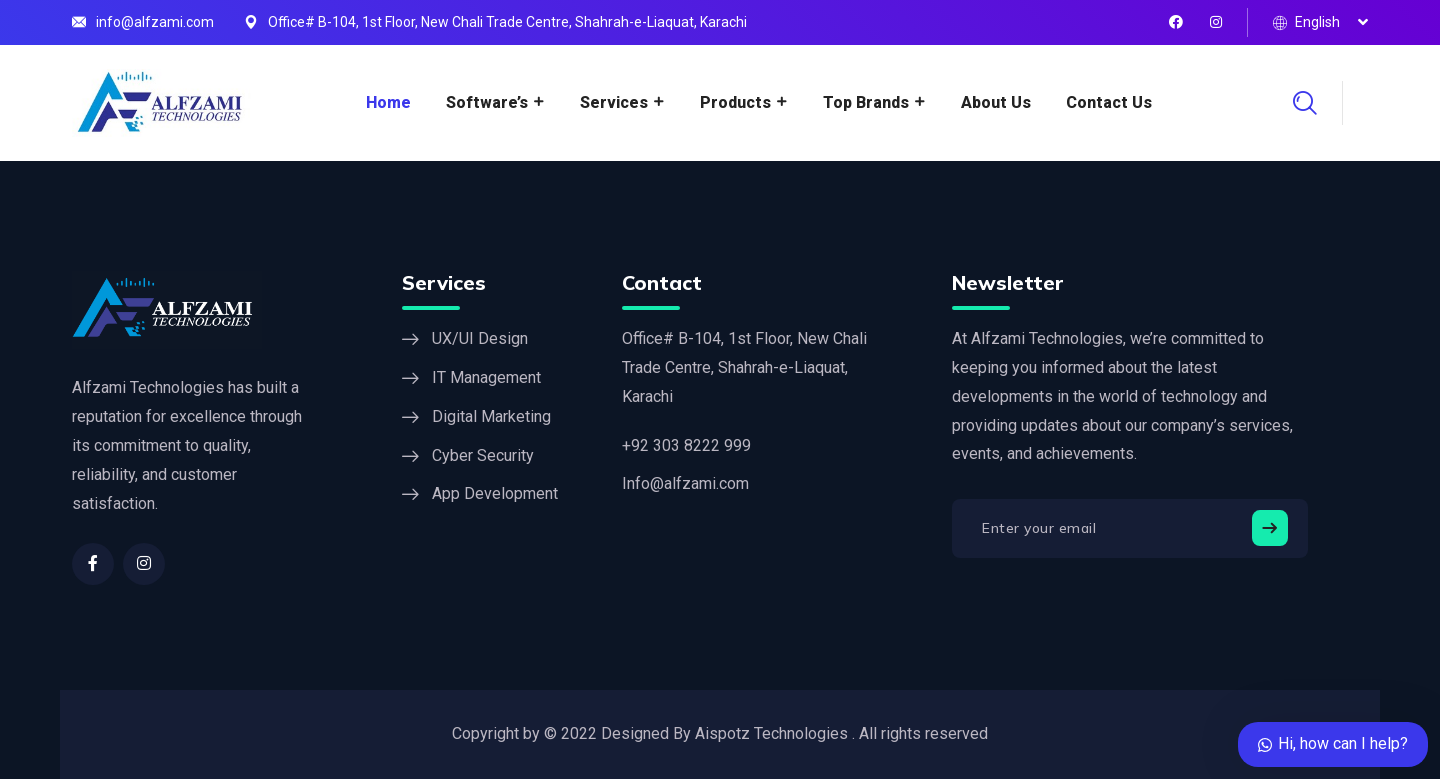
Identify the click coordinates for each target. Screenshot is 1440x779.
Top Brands (866, 102)
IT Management (486, 377)
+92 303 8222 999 (686, 445)
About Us (996, 102)
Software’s (487, 102)
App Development (495, 493)
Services (614, 102)
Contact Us (1109, 102)
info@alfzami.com (155, 22)
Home (388, 102)
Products (735, 102)
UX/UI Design (480, 338)
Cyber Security (483, 455)
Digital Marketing (491, 416)
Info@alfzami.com (685, 483)
